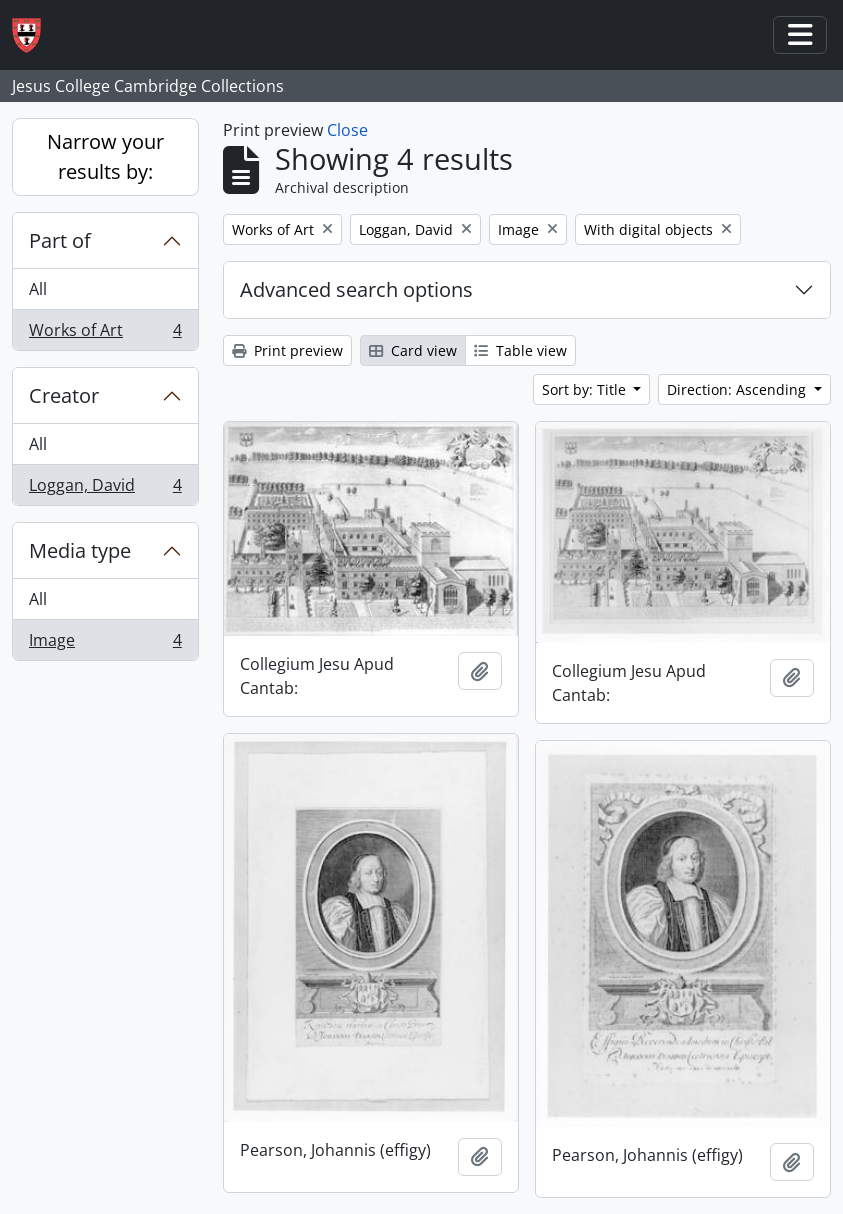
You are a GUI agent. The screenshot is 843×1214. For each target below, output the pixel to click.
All (38, 289)
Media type (80, 550)
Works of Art (105, 334)
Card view (413, 350)
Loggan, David (105, 489)
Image (105, 644)
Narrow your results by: (105, 156)
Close (347, 130)
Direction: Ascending (738, 389)
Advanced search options (356, 289)
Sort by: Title (586, 389)
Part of (60, 240)
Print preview (287, 350)
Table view (520, 350)
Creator (64, 395)
